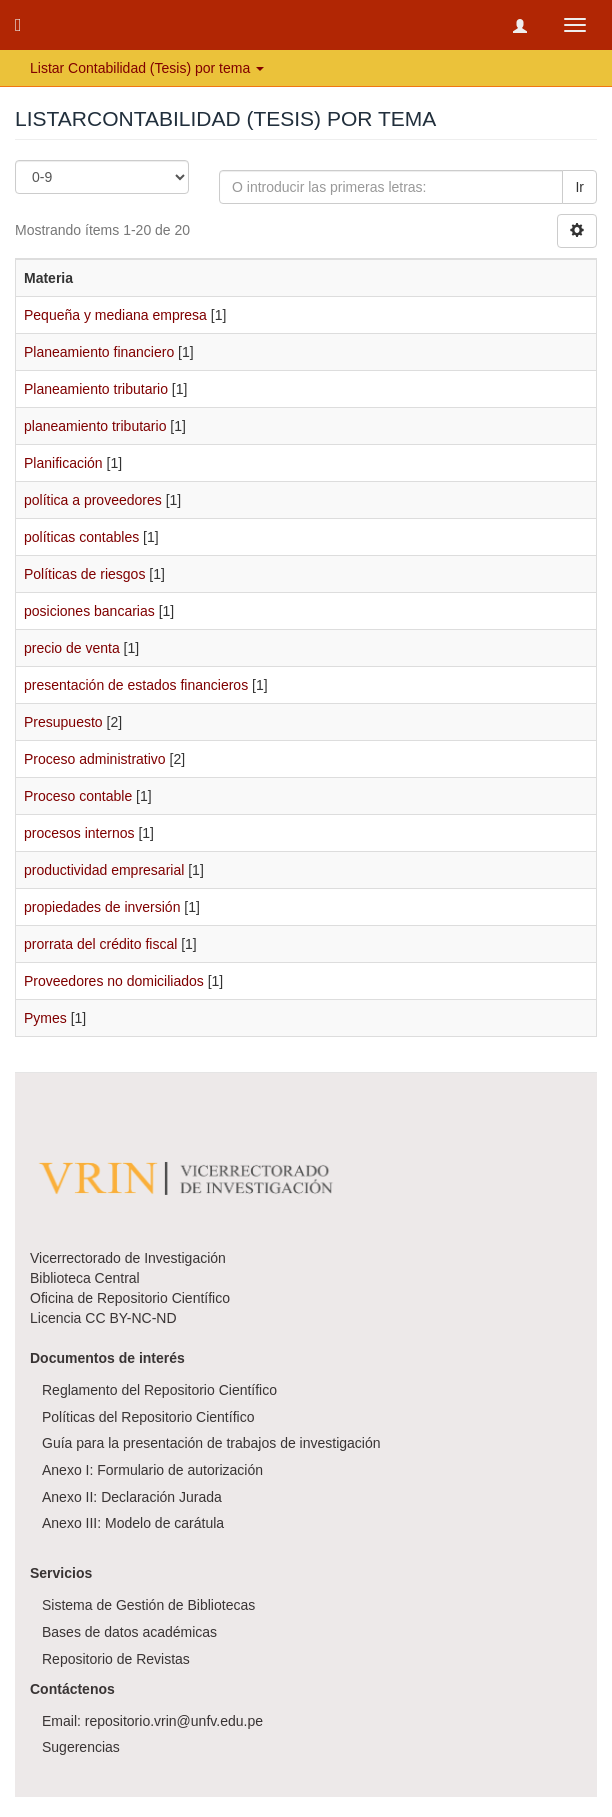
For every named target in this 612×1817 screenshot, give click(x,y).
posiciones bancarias (89, 611)
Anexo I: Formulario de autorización (152, 1470)
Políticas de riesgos (84, 574)
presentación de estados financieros (136, 685)
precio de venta (72, 648)
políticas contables (81, 537)
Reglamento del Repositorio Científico (159, 1390)
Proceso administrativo (95, 759)
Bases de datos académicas (129, 1632)
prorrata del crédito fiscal (100, 944)
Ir (579, 187)
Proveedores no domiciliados (114, 981)
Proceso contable (78, 796)
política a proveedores (93, 500)
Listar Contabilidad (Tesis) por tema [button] (147, 68)
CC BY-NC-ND (130, 1318)
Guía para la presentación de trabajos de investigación (211, 1443)
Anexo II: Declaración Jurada (132, 1497)
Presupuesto (63, 722)
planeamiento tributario (95, 426)
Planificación (63, 463)
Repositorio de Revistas (116, 1659)
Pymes (45, 1018)
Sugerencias (81, 1747)
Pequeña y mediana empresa (115, 315)
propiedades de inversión (102, 907)
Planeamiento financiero (99, 352)
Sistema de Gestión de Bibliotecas (148, 1605)
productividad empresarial (104, 870)
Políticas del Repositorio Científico (148, 1417)
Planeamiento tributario (96, 389)
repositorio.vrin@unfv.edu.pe (174, 1721)
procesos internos (79, 833)
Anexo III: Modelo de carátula (133, 1523)
